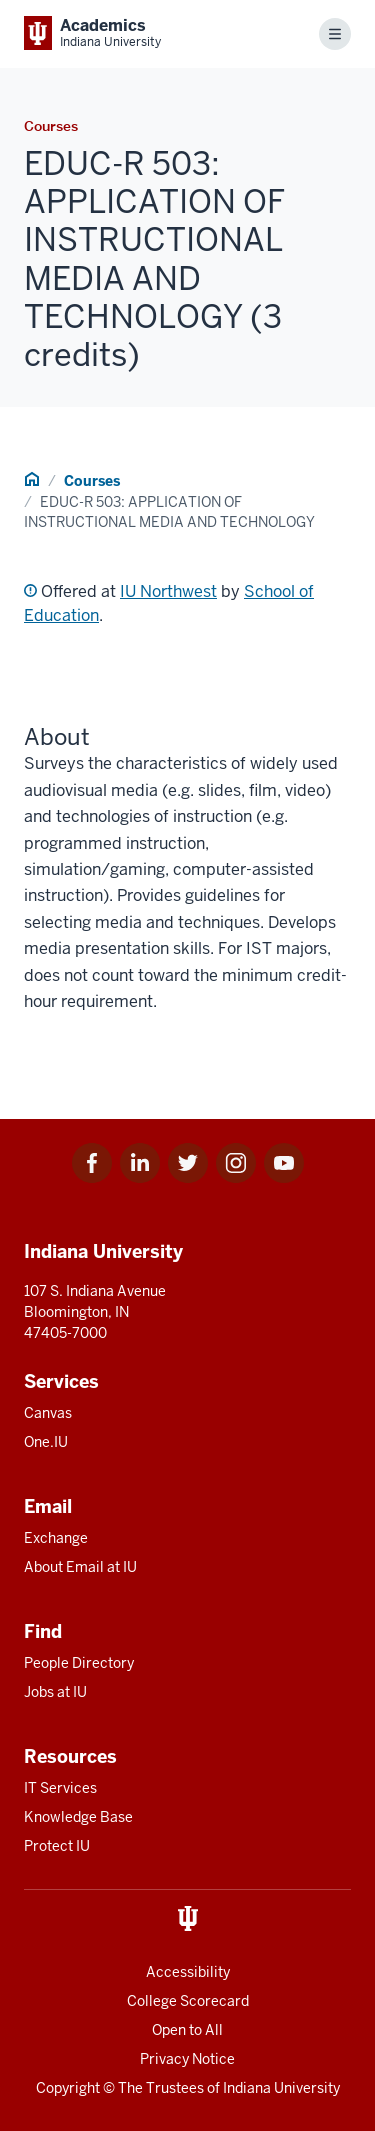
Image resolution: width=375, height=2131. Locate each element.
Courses (92, 481)
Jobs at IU (55, 1692)
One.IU (46, 1442)
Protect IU (57, 1846)
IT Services (60, 1788)
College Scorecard (188, 2001)
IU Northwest (168, 591)
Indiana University (281, 2088)
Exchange (56, 1538)
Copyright (68, 2088)
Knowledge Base (78, 1817)
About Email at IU (80, 1567)
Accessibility (188, 1972)
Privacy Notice (187, 2059)
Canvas (48, 1413)
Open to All (187, 2030)
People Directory (79, 1663)
